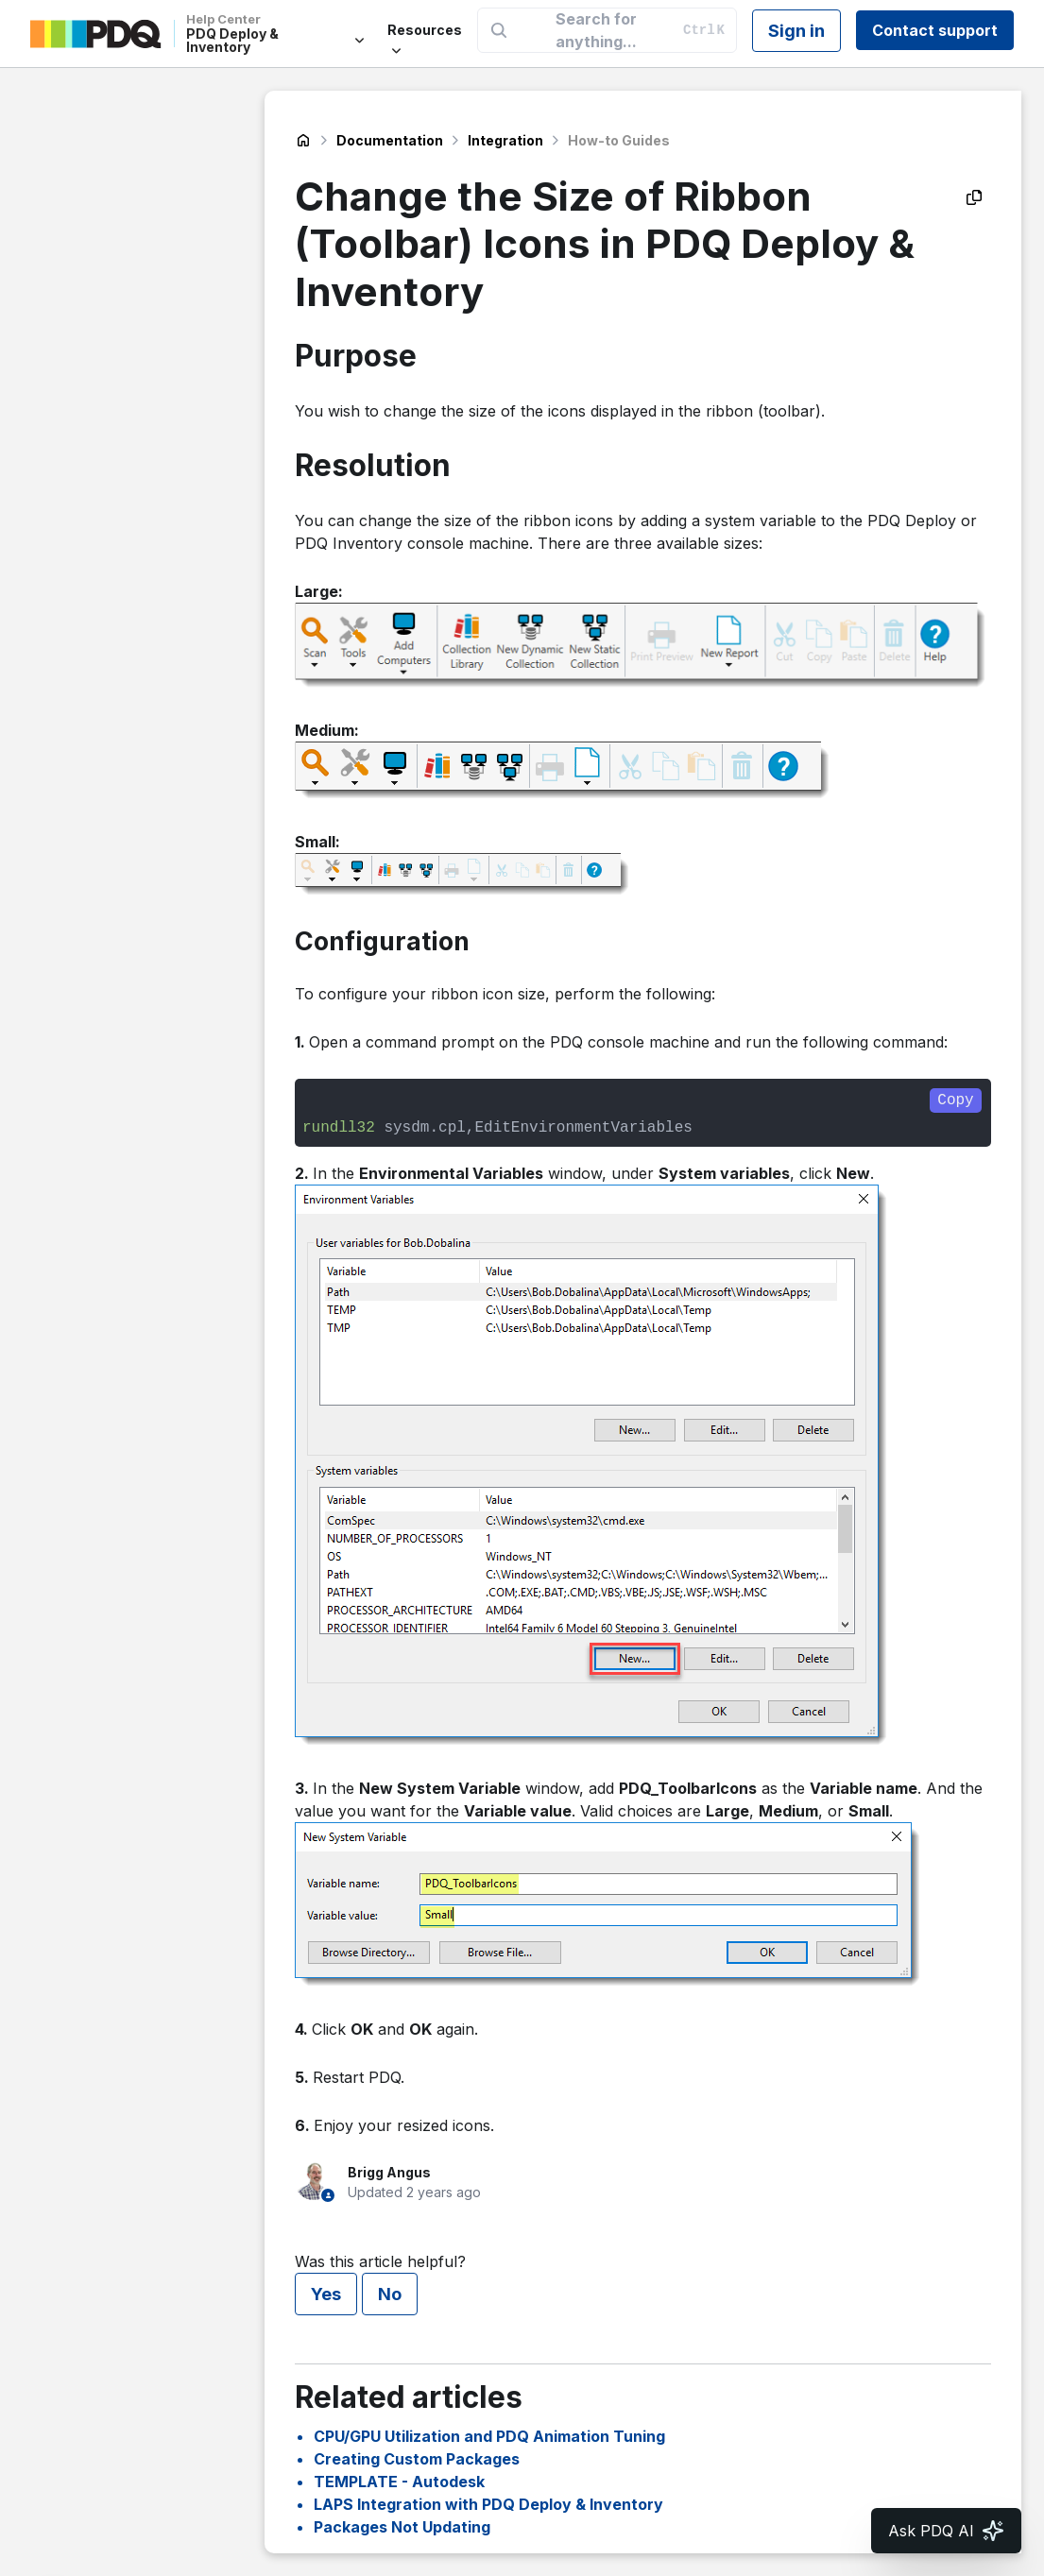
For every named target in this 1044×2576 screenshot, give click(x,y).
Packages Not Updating (402, 2526)
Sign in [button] (796, 31)
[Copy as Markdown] (974, 197)
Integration (505, 140)
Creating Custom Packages (417, 2458)
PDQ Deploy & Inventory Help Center (303, 140)
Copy (955, 1100)
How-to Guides (619, 140)
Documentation (389, 140)
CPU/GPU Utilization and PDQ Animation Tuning (489, 2436)
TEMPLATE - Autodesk (399, 2481)
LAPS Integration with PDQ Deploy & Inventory (488, 2504)
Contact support (935, 30)
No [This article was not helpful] (390, 2294)
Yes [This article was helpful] (326, 2294)
